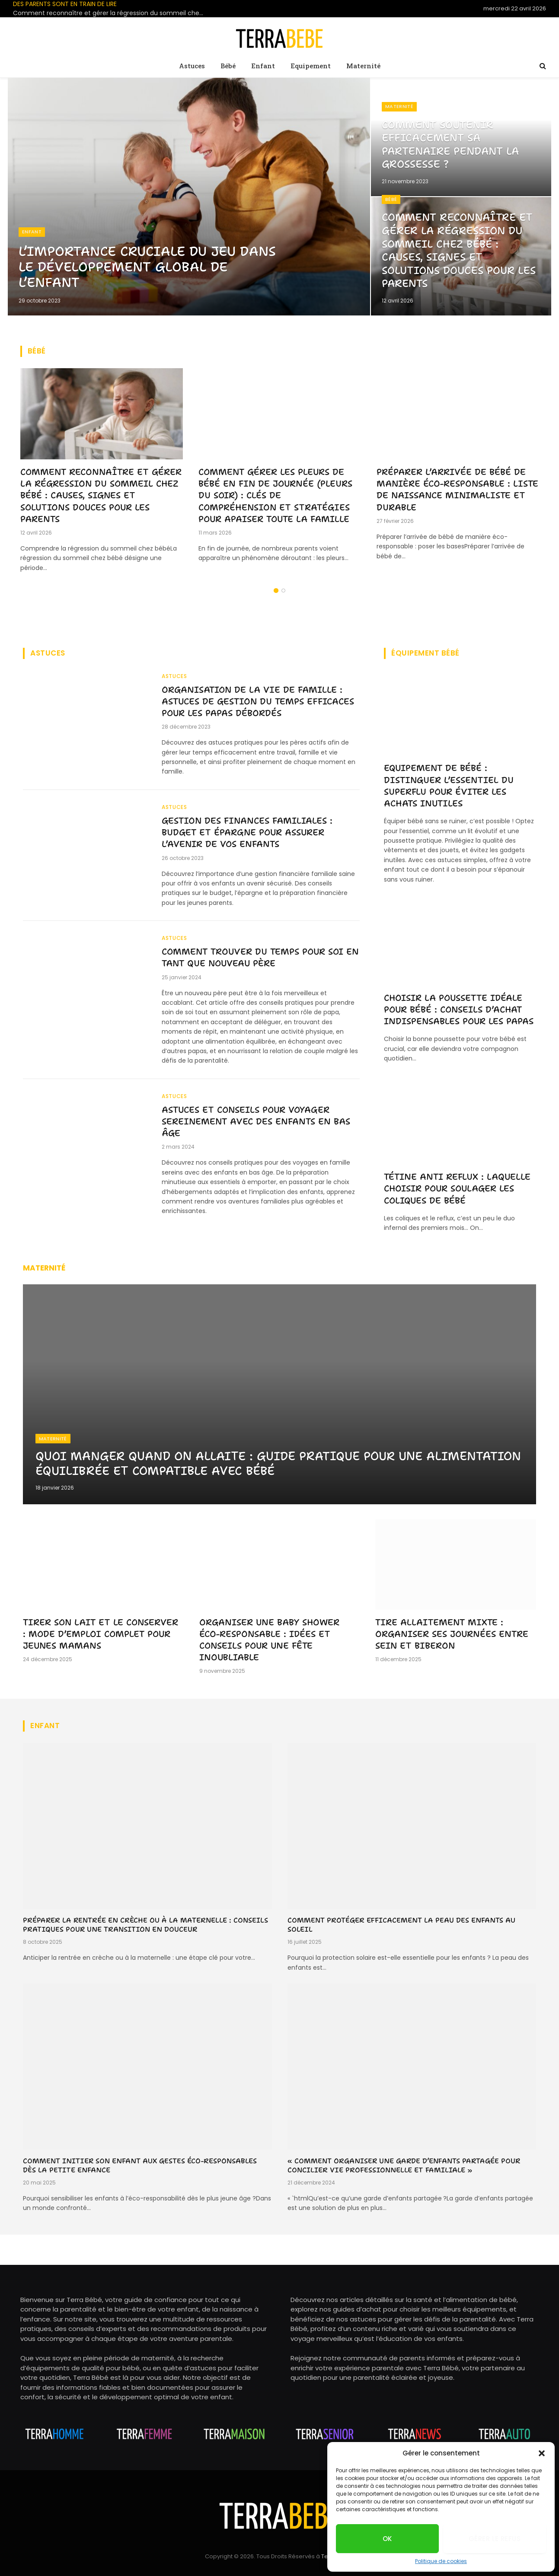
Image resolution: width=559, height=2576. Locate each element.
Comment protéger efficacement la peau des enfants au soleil (401, 1925)
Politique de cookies (441, 2561)
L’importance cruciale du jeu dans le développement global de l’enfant (143, 264)
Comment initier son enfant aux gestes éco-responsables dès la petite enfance (140, 2165)
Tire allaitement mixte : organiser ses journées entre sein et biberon (451, 1634)
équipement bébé (425, 653)
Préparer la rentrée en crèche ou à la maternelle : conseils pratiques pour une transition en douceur (145, 1925)
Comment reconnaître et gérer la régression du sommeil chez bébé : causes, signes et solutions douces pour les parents (110, 13)
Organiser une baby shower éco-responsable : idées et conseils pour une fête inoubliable (269, 1640)
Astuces (192, 65)
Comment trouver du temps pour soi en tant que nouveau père (257, 961)
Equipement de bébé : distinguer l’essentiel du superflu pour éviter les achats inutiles (449, 785)
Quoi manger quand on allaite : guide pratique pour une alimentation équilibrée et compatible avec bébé (239, 1463)
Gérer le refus (495, 2538)
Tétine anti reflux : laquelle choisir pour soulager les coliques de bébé (457, 1188)
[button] (541, 2453)
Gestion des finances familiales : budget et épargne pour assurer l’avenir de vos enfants (251, 835)
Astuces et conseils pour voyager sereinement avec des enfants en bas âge (259, 1126)
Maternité (363, 65)
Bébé (228, 65)
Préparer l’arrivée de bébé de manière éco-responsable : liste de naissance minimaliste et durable (457, 489)
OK (387, 2538)
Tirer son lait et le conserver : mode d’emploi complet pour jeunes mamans (100, 1634)
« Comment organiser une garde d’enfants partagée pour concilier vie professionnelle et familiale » (403, 2165)
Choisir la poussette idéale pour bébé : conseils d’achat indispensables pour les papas (458, 1009)
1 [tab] (276, 590)
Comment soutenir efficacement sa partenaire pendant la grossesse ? (457, 142)
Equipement (311, 65)
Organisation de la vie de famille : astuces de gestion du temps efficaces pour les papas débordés (255, 702)
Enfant (263, 65)
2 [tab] (283, 590)
